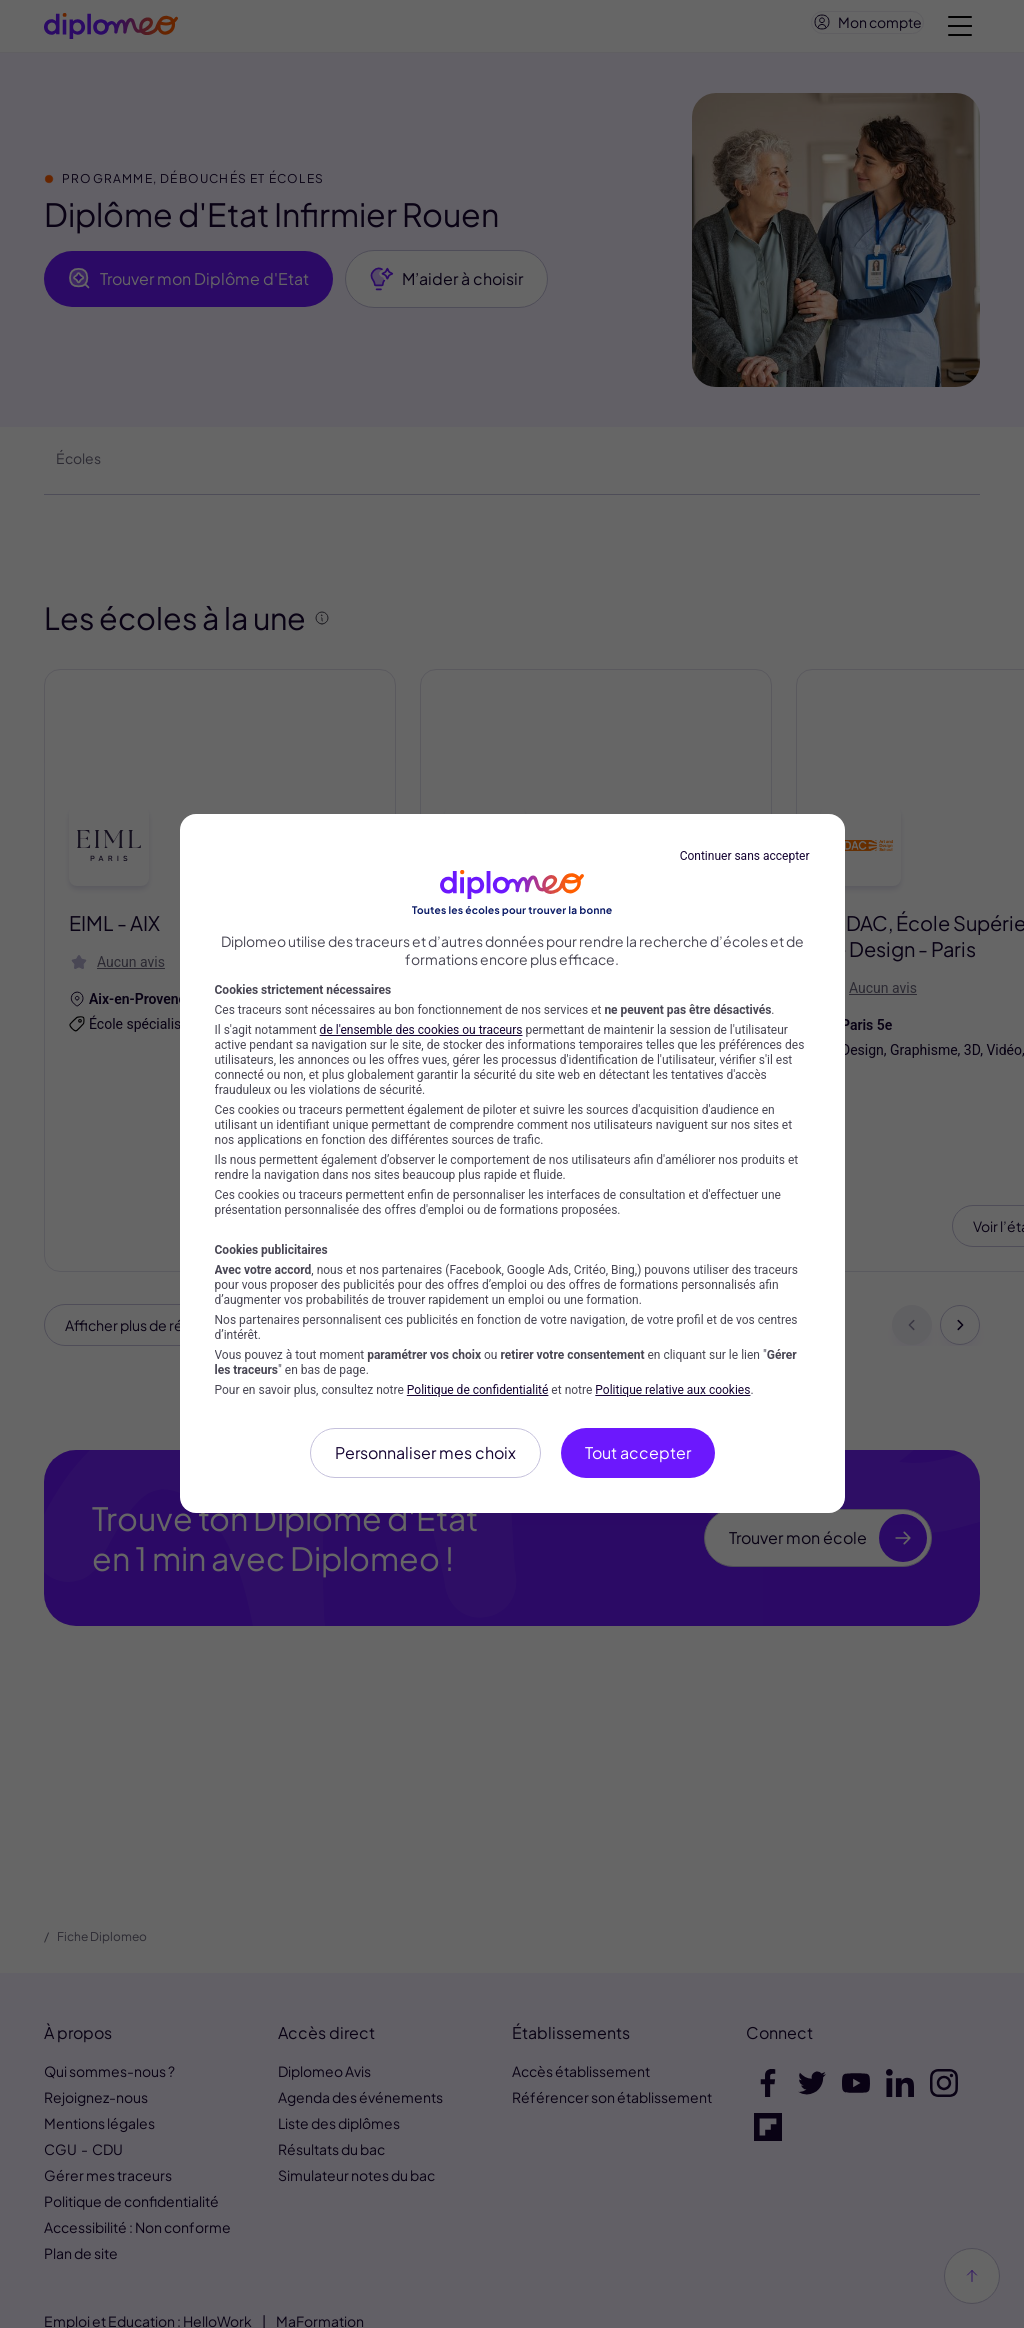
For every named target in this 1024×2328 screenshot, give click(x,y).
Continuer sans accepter (745, 856)
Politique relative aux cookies (672, 1390)
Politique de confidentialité (478, 1390)
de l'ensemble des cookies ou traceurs (421, 1030)
